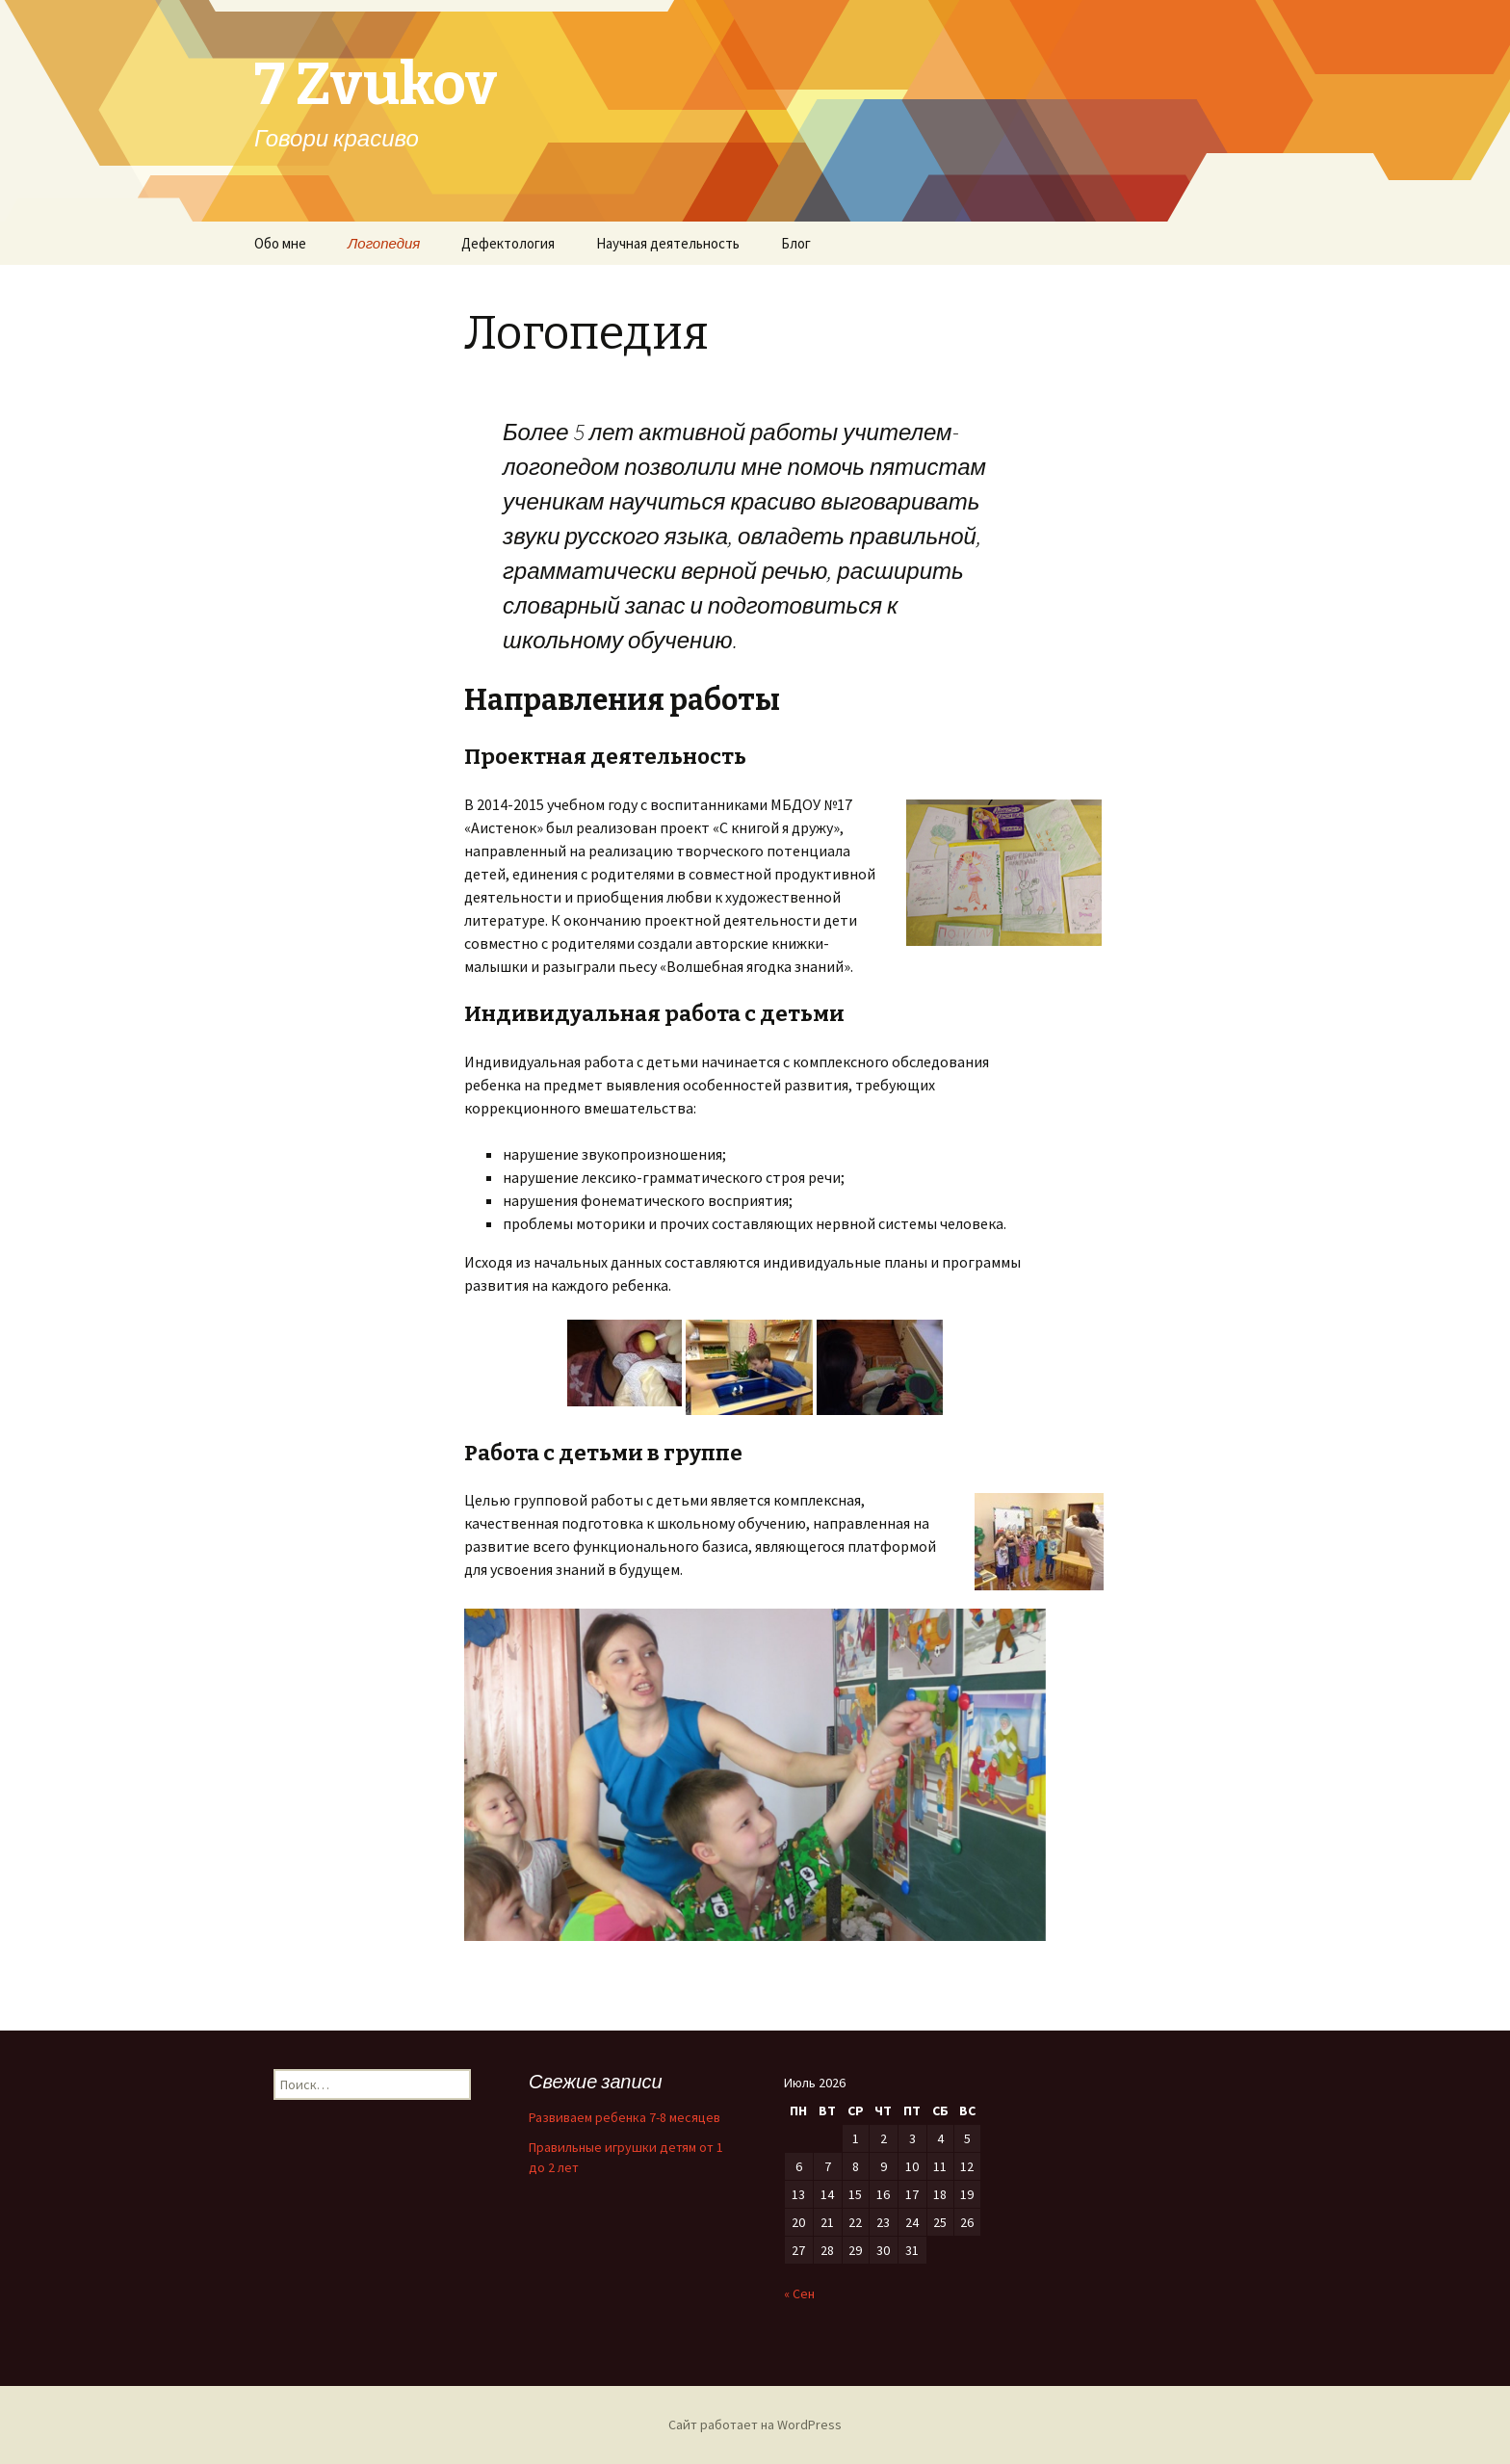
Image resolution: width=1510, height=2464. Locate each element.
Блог (796, 243)
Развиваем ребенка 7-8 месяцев (624, 2117)
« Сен (799, 2293)
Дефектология (508, 243)
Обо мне (280, 243)
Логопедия (384, 243)
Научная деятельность (668, 243)
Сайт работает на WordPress (755, 2424)
